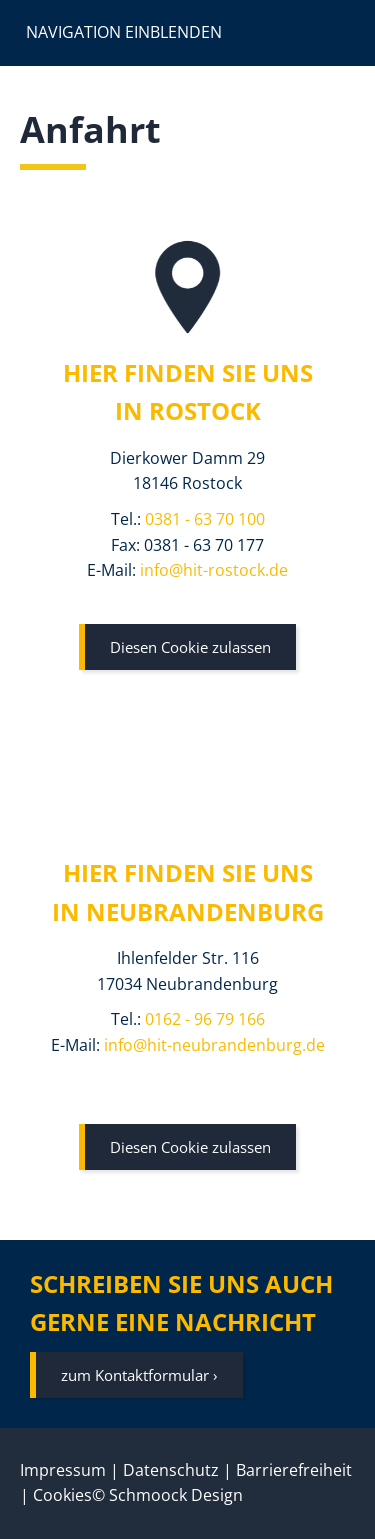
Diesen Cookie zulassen (190, 647)
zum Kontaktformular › (139, 1375)
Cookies (62, 1495)
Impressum (63, 1470)
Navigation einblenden (124, 32)
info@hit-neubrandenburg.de (214, 1045)
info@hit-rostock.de (214, 570)
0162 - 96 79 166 (205, 1019)
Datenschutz (171, 1470)
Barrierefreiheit (294, 1470)
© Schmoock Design (167, 1495)
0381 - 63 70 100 (205, 519)
